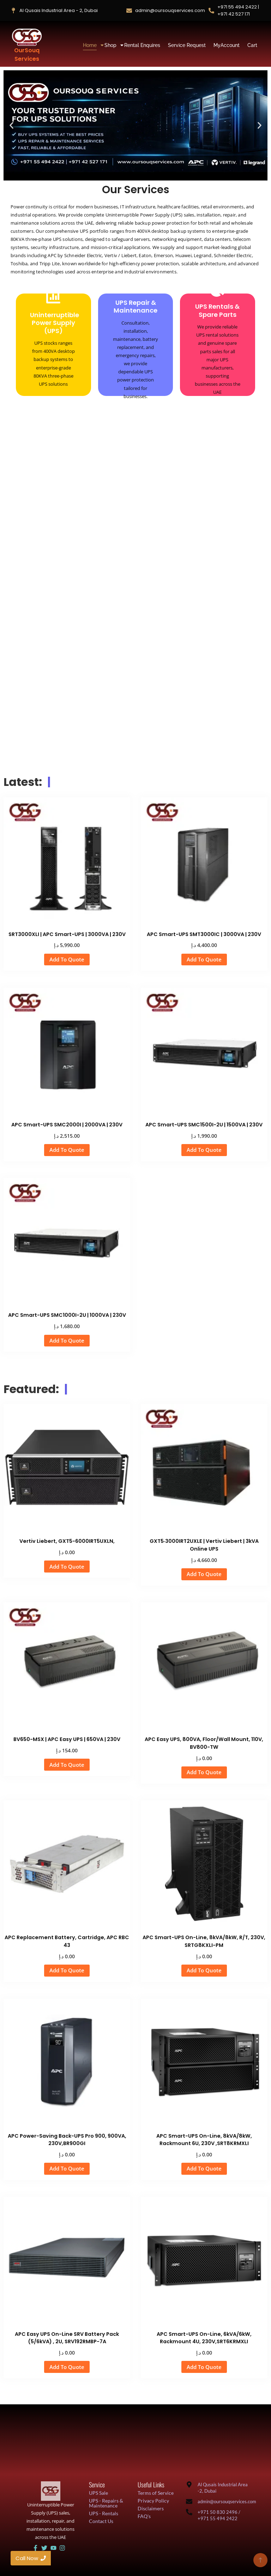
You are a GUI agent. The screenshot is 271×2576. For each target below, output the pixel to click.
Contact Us (101, 2521)
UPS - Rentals (103, 2513)
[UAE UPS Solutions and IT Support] (50, 2491)
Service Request (187, 45)
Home (90, 45)
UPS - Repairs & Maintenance (106, 2503)
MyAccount (226, 45)
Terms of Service (156, 2493)
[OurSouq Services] (27, 37)
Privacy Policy (153, 2501)
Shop (111, 45)
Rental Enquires (142, 45)
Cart (252, 45)
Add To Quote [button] (66, 959)
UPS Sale (98, 2493)
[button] (11, 125)
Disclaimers (151, 2508)
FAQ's (144, 2516)
